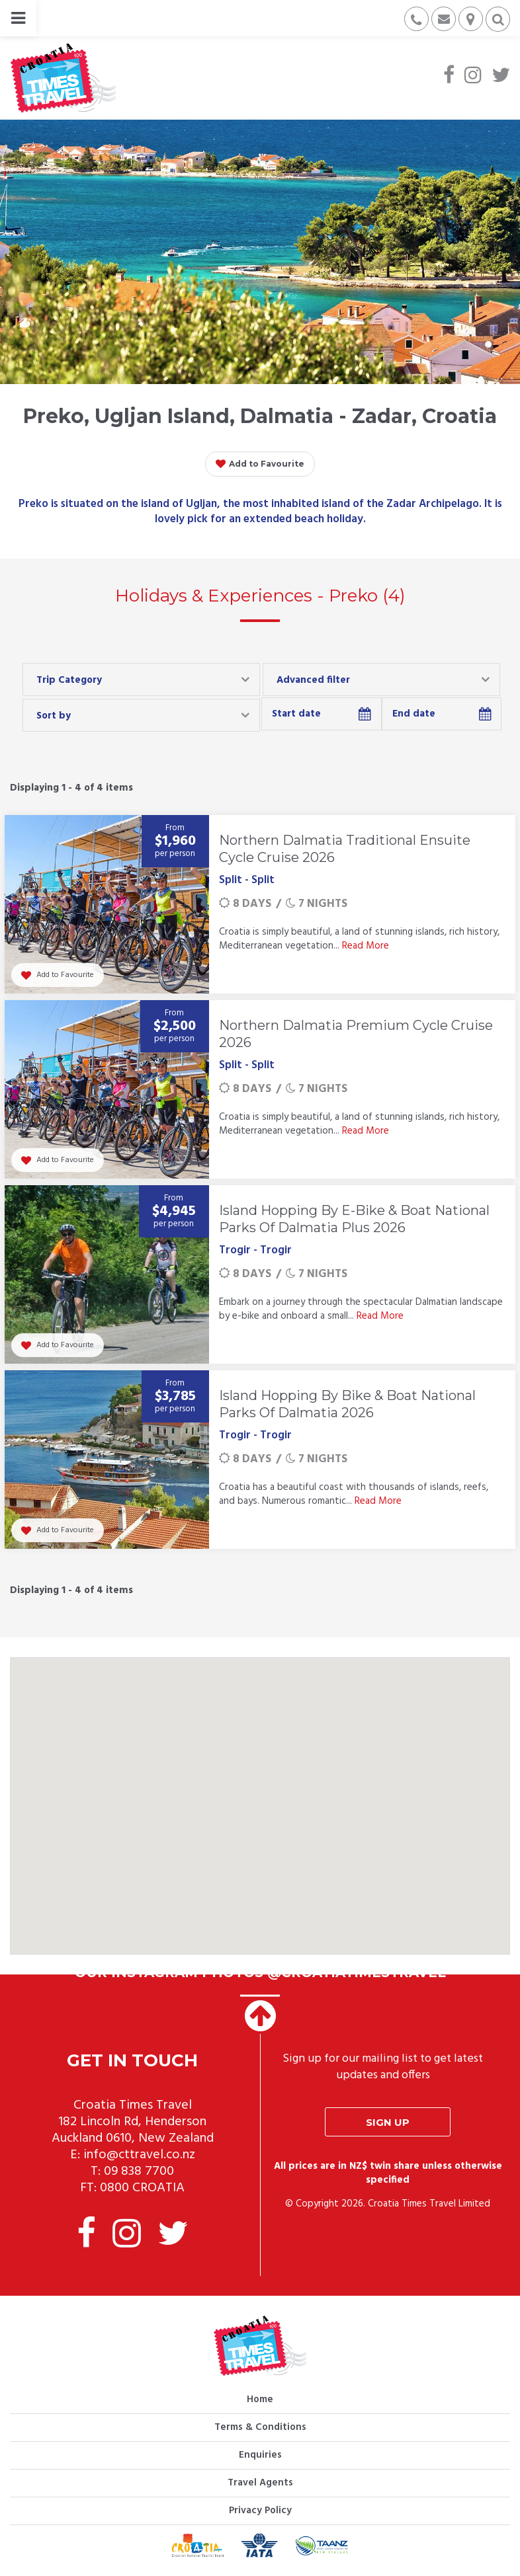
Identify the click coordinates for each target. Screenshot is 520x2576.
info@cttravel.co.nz (139, 2155)
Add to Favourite (260, 464)
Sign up (388, 2122)
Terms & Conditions (260, 2427)
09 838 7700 (139, 2171)
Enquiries (260, 2455)
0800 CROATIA (142, 2188)
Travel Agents (260, 2483)
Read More (365, 946)
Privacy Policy (260, 2510)
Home (260, 2399)
